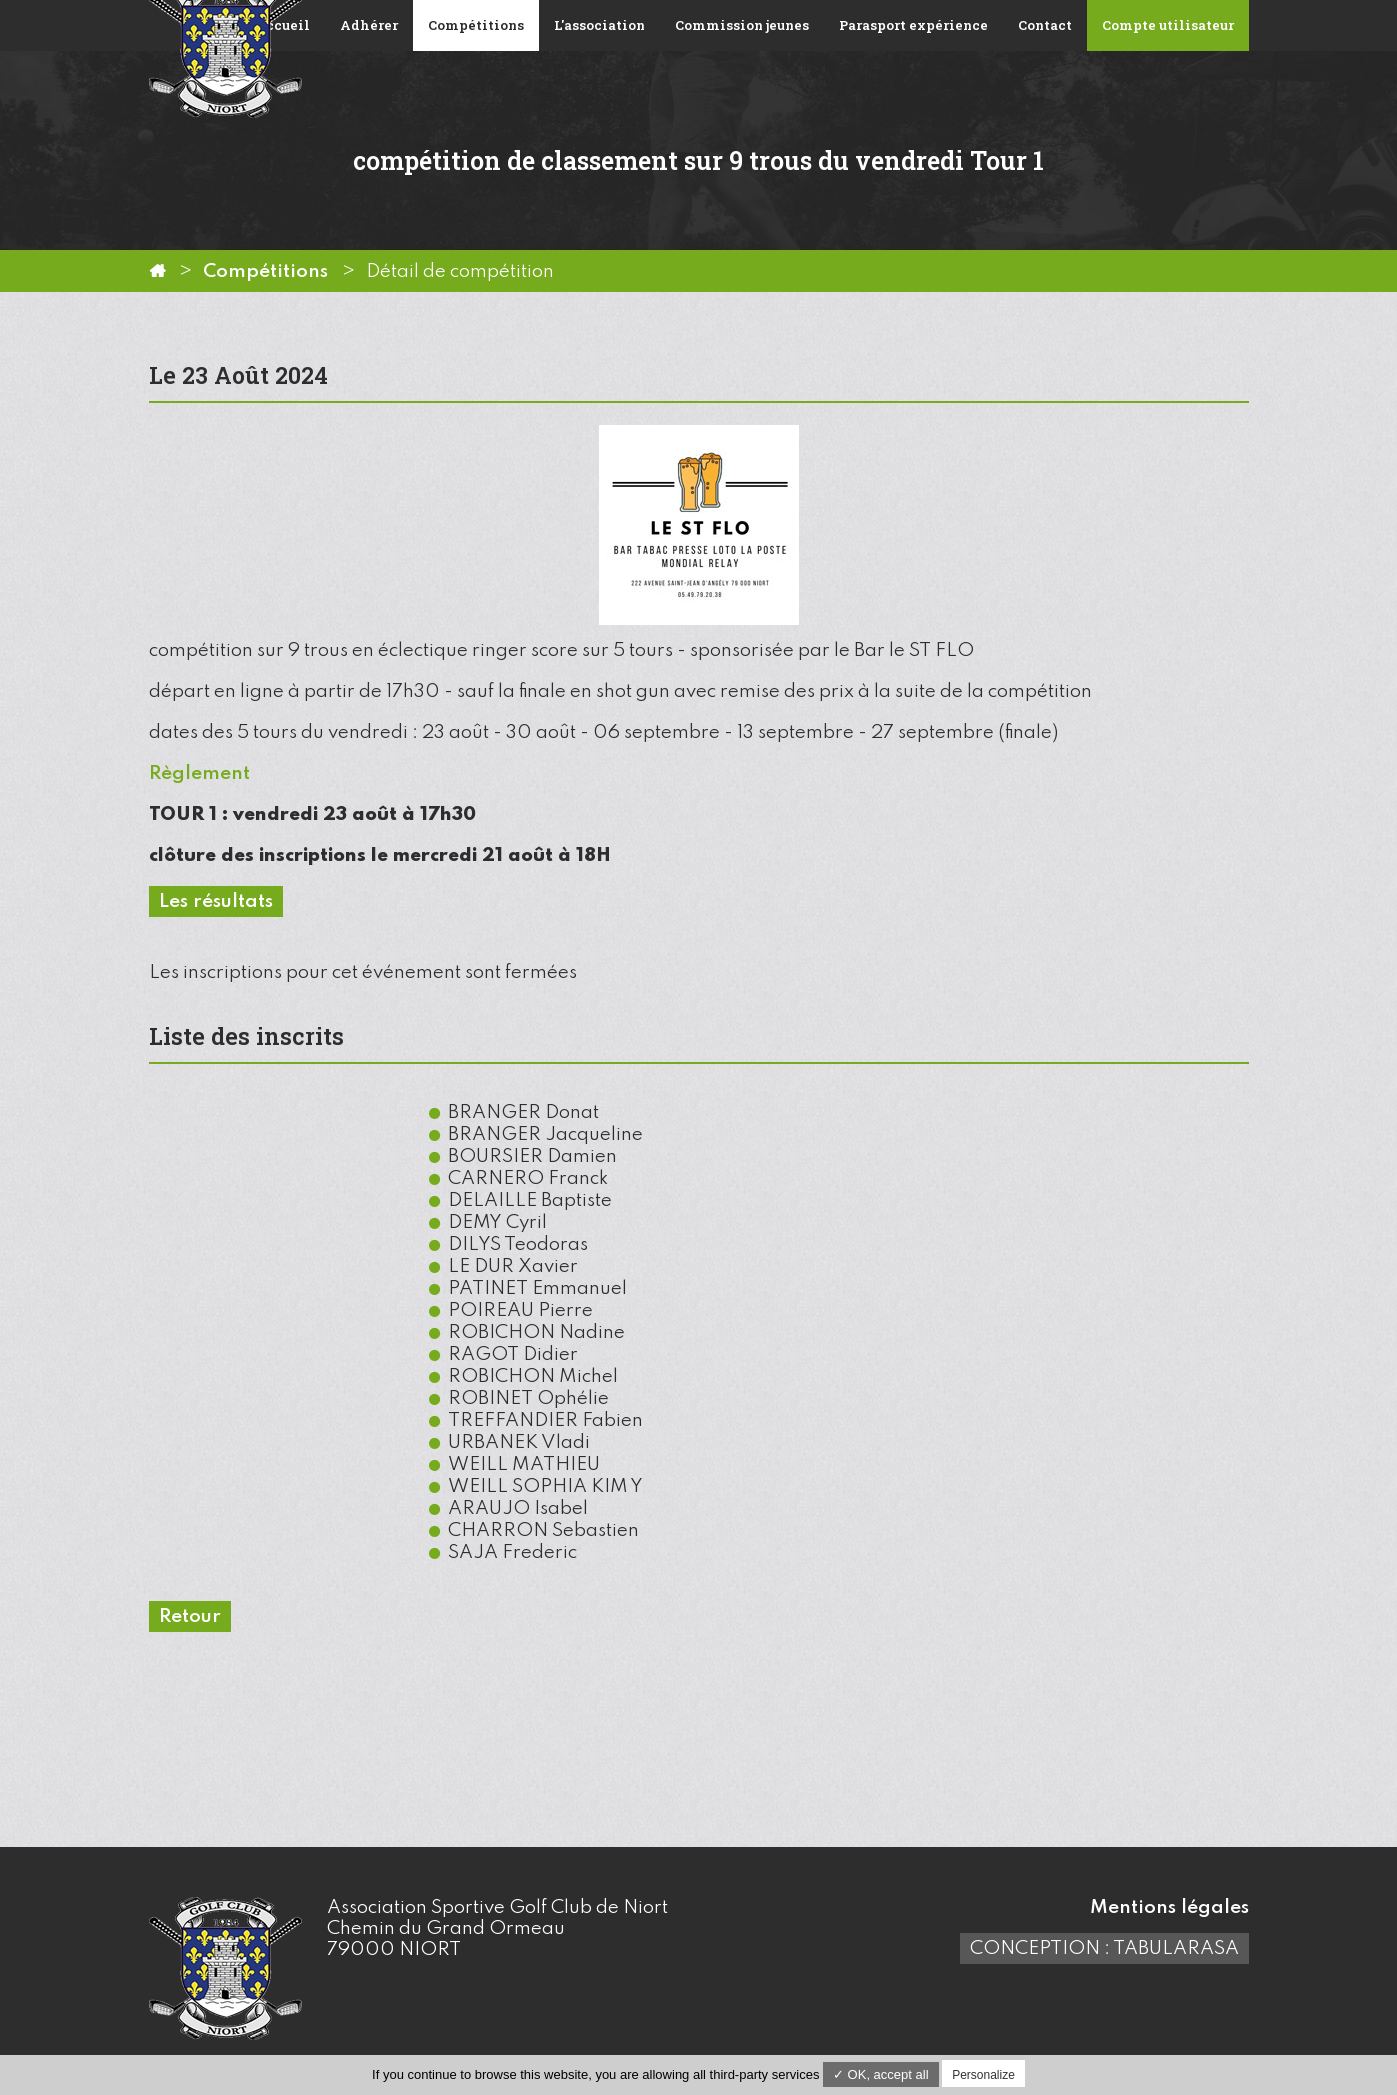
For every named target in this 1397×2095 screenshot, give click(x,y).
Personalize (983, 2075)
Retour (190, 1616)
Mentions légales (1169, 1907)
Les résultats (216, 901)
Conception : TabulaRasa (1104, 1948)
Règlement (199, 773)
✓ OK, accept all (881, 2074)
